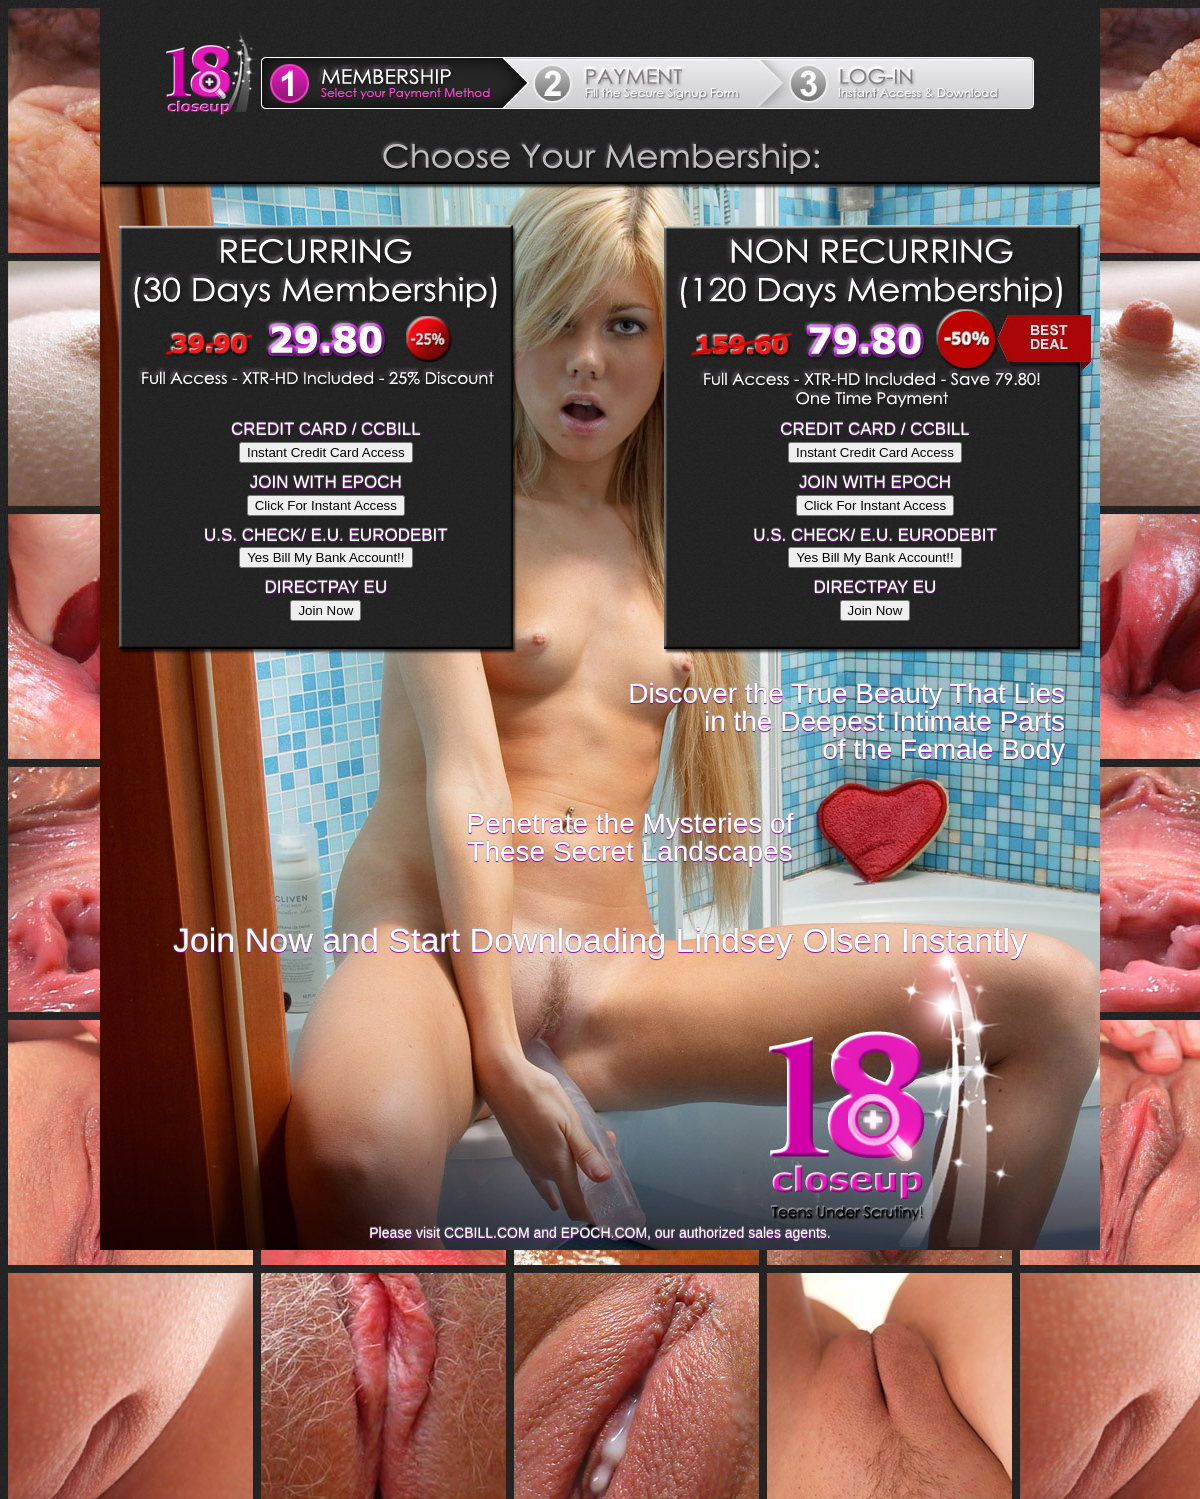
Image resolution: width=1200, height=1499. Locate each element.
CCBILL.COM (487, 1233)
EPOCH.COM (604, 1233)
